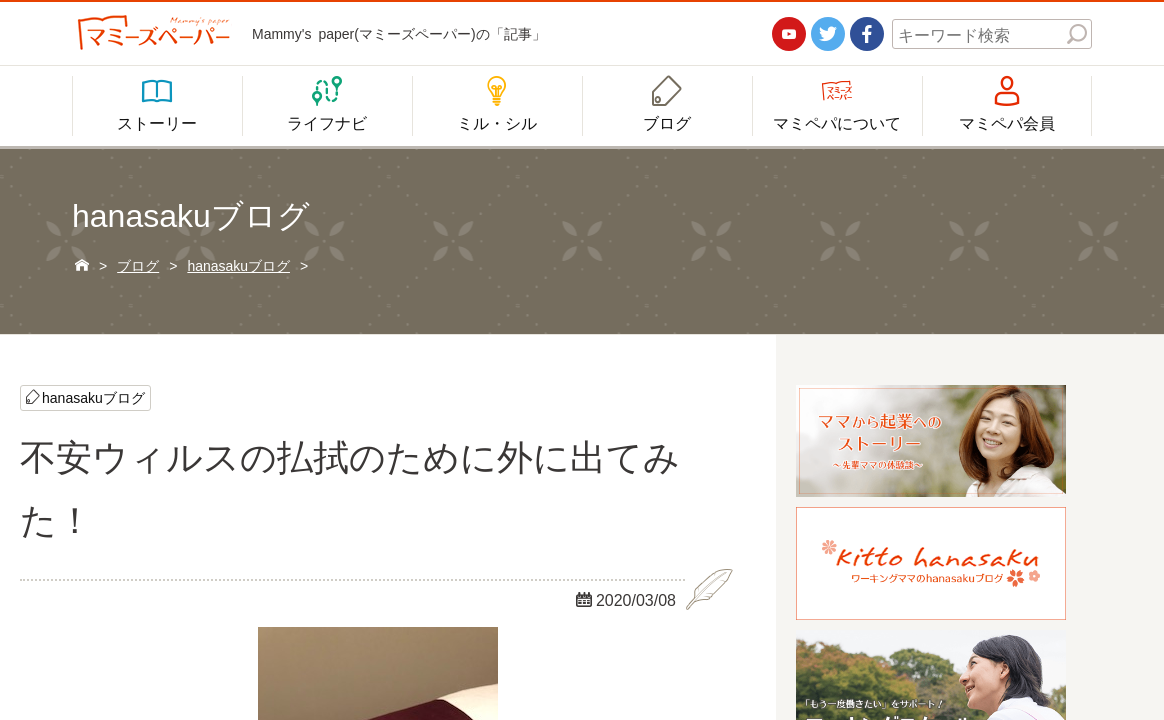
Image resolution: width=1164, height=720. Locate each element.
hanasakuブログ (93, 397)
